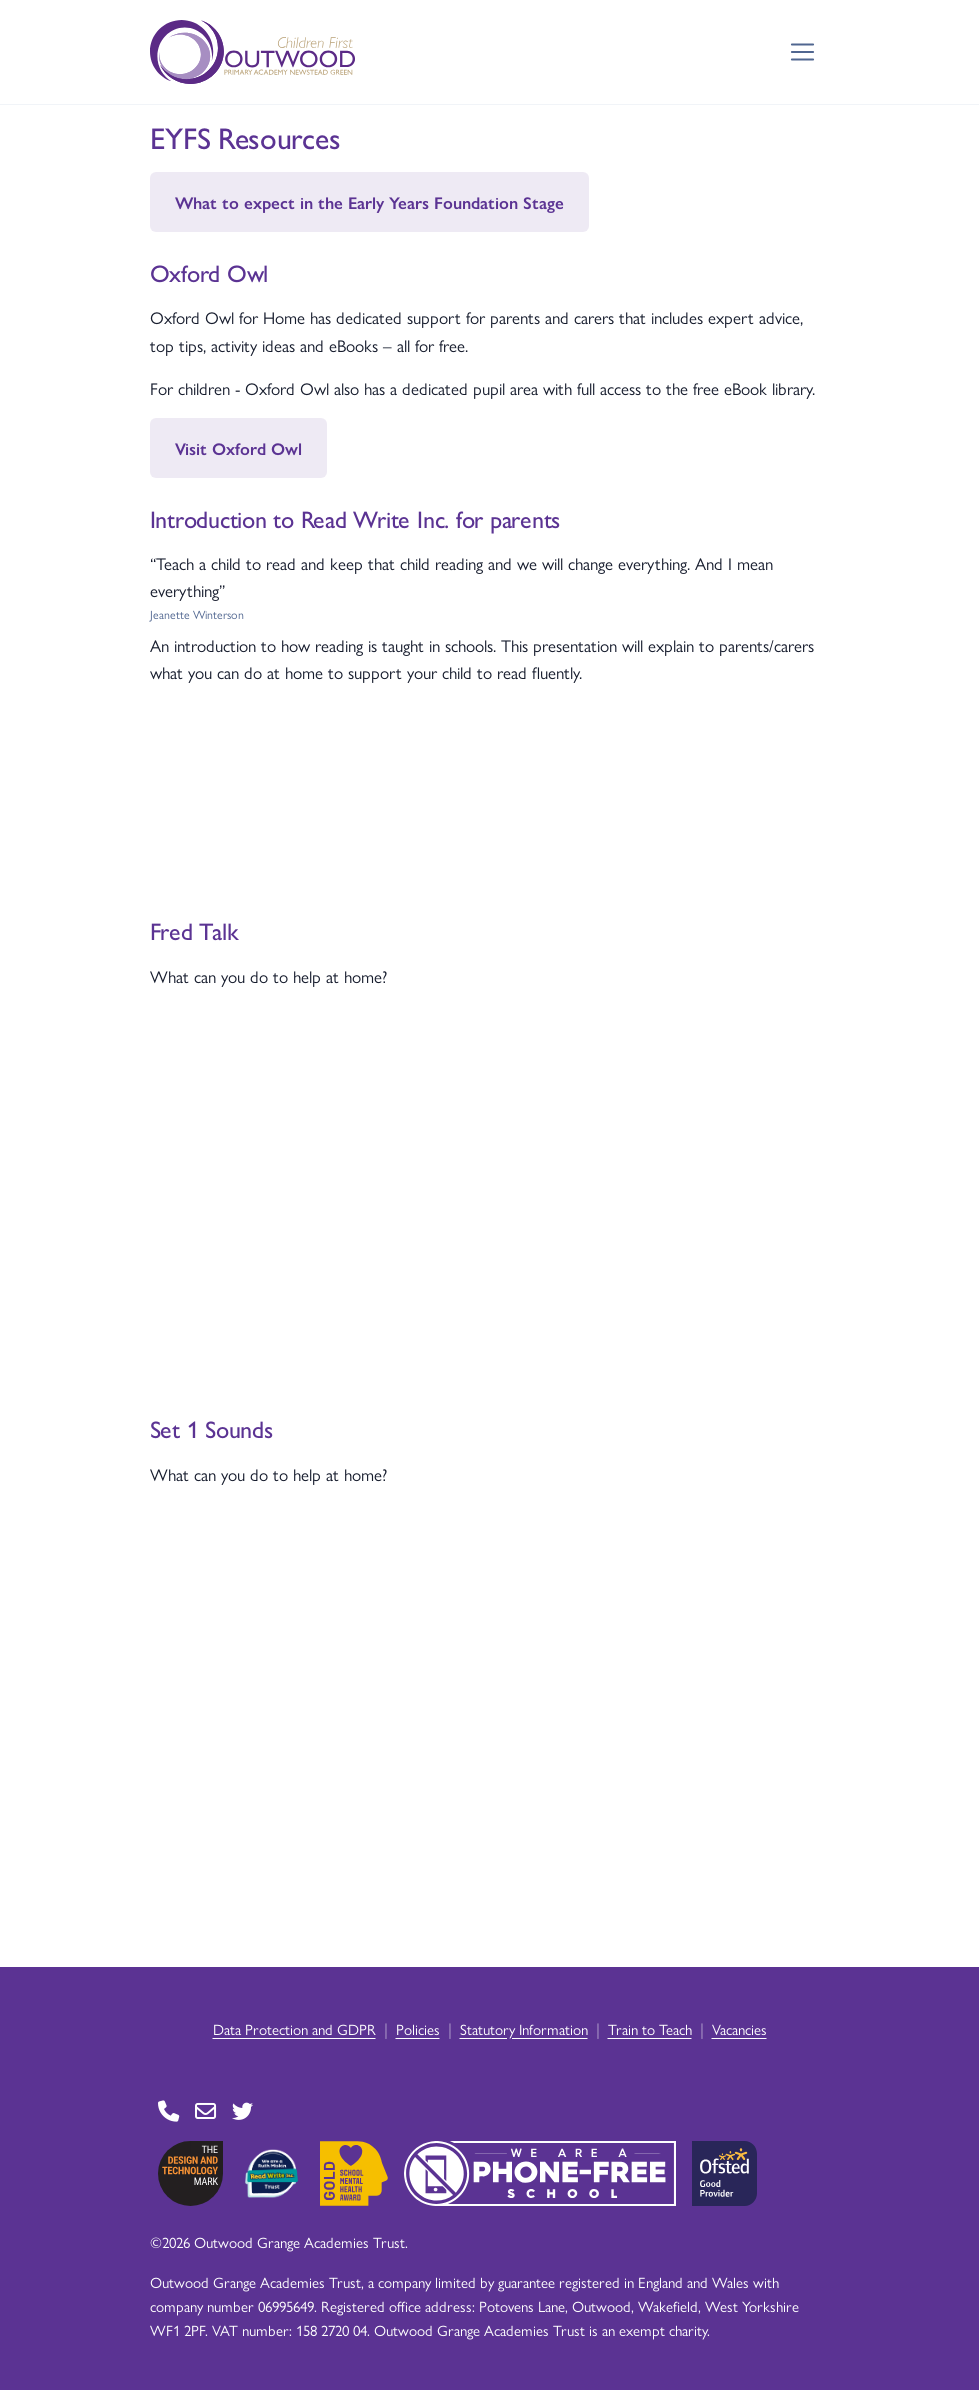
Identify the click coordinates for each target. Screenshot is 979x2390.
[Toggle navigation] (802, 52)
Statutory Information (524, 2028)
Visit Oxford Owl (238, 448)
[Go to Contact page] (168, 2111)
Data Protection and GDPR (294, 2028)
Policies (418, 2028)
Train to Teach (650, 2028)
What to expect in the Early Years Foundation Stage (369, 202)
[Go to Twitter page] (242, 2111)
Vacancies (739, 2028)
